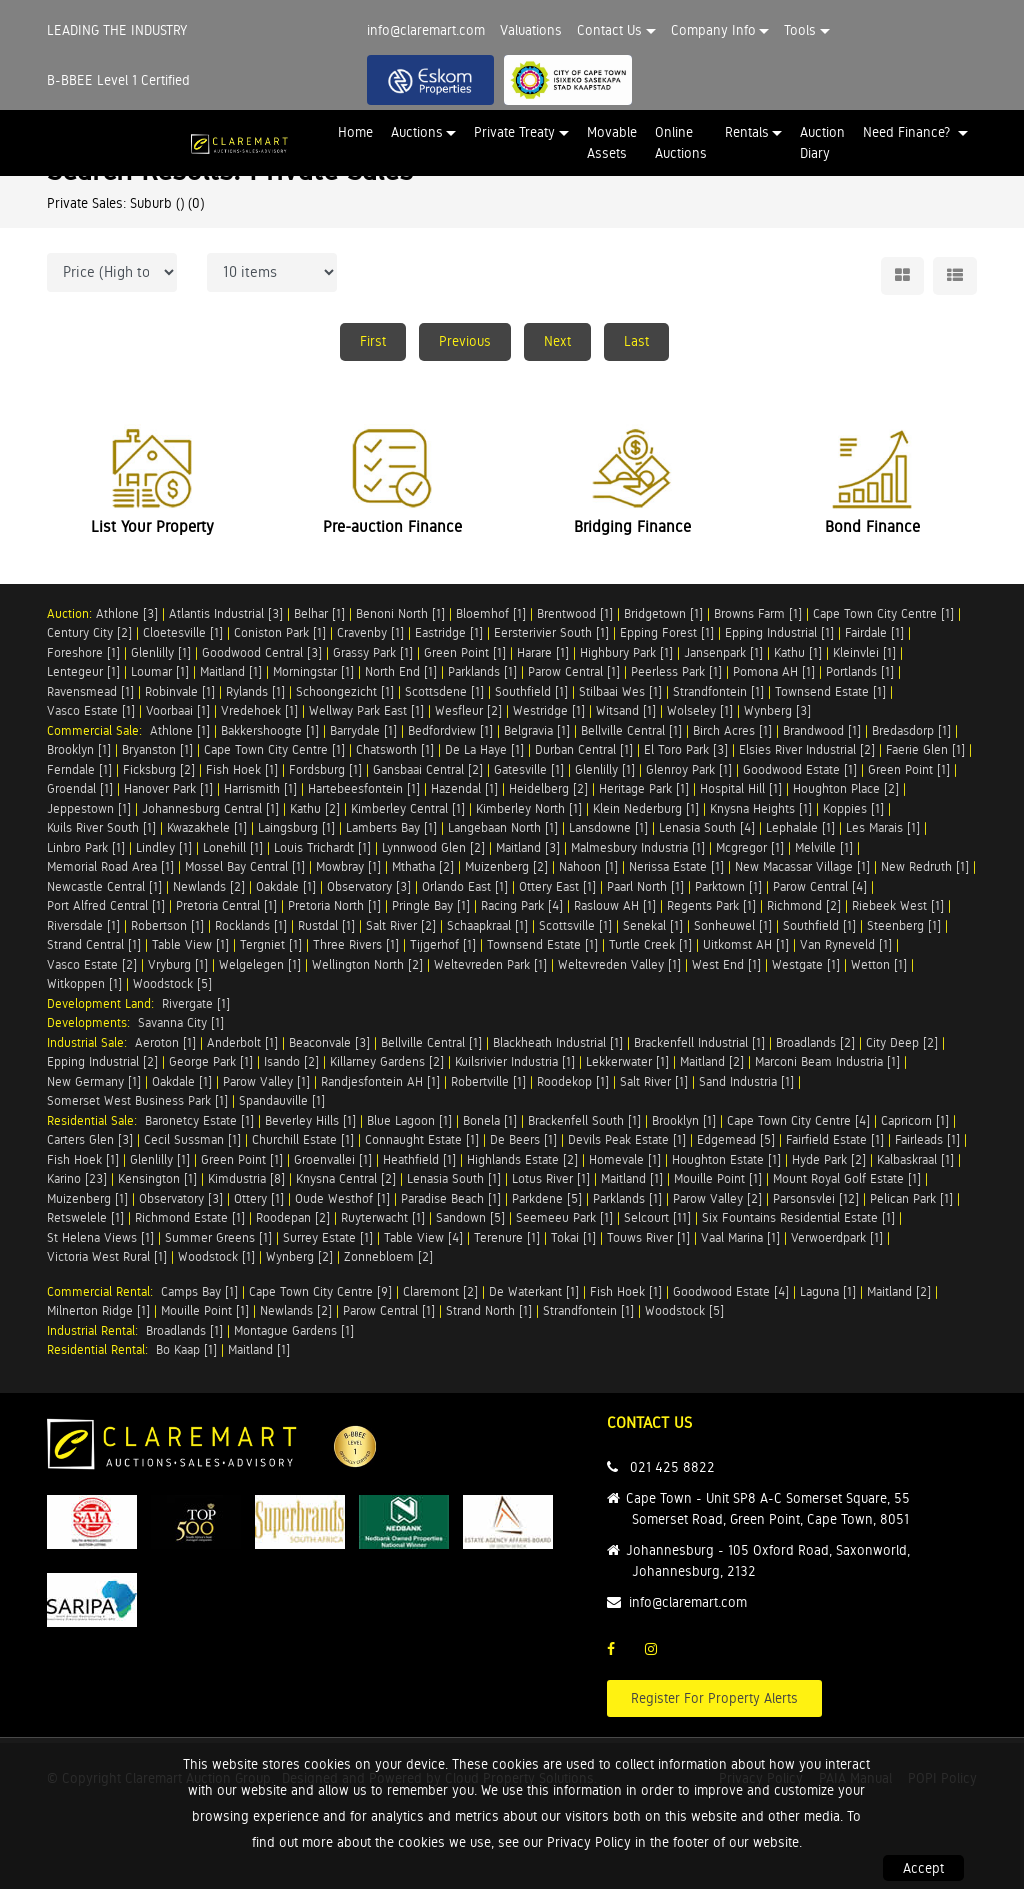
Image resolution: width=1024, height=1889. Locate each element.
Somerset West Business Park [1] (137, 1100)
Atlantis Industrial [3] (226, 613)
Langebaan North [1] (503, 827)
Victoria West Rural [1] (107, 1256)
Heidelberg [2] (548, 788)
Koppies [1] (853, 808)
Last (636, 341)
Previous (465, 341)
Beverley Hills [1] (310, 1120)
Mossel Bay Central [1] (245, 866)
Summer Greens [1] (218, 1237)
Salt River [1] (654, 1081)
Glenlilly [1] (161, 652)
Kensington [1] (157, 1178)
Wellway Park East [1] (366, 710)
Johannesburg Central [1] (210, 808)
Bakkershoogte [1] (270, 730)
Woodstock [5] (172, 983)
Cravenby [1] (370, 632)
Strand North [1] (489, 1310)
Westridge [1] (549, 710)
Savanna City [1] (181, 1022)
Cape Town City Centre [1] (883, 613)
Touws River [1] (648, 1237)
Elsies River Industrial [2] (807, 749)
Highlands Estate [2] (522, 1159)
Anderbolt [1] (242, 1042)
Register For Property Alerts (714, 1698)
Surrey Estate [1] (328, 1237)
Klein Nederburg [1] (646, 808)
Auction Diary (822, 142)
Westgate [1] (806, 964)
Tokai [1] (573, 1237)
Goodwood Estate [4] (731, 1291)
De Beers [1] (523, 1139)
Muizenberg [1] (87, 1198)
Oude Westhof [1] (342, 1198)
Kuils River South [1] (101, 827)
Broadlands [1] (184, 1330)
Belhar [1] (319, 613)
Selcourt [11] (657, 1217)
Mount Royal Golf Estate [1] (847, 1178)
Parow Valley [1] (266, 1081)
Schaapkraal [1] (487, 925)
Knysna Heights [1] (761, 808)
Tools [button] (800, 30)
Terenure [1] (507, 1237)
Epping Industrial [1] (779, 632)
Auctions (417, 132)
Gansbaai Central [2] (428, 769)
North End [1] (401, 671)
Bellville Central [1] (631, 730)
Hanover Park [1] (168, 788)
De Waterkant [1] (534, 1291)
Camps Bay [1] (199, 1291)
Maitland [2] (712, 1061)
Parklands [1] (482, 671)
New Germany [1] (94, 1081)
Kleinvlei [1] (864, 652)
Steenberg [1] (904, 925)
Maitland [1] (231, 671)
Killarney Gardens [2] (387, 1061)
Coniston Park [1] (280, 632)
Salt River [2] (401, 925)
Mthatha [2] (423, 866)
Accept (923, 1868)
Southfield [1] (531, 691)
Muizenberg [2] (506, 866)
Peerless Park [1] (676, 671)
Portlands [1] (860, 671)
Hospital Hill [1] (741, 788)
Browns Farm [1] (758, 613)
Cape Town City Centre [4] (798, 1120)
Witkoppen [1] (84, 983)
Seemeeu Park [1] (564, 1217)
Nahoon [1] (588, 866)
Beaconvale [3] (329, 1042)
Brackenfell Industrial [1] (699, 1042)
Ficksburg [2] (159, 769)
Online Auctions (681, 142)
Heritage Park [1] (644, 788)
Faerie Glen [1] (925, 749)
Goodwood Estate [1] (800, 769)
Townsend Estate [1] (830, 691)
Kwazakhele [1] (207, 827)
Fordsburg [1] (325, 769)
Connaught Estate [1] (422, 1139)
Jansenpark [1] (723, 652)
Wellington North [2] (367, 964)
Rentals (747, 132)
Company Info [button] (713, 30)
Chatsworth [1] (395, 749)
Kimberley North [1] (529, 808)
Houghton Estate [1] (726, 1159)
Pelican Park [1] (911, 1198)
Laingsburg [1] (296, 827)
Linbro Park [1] (86, 847)
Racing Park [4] (522, 905)
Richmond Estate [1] (190, 1217)
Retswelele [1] (85, 1217)
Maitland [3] (528, 847)
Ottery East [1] (557, 886)
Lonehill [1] (233, 847)
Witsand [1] (626, 710)
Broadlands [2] (815, 1042)
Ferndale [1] (79, 769)
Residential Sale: (96, 1120)
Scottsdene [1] (444, 691)
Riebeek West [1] (898, 905)
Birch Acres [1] (732, 730)
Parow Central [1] (574, 671)
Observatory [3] (369, 886)
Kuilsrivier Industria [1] (515, 1061)
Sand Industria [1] (746, 1081)
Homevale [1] (625, 1159)
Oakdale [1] (286, 886)
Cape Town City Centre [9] (320, 1291)
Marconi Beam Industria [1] (827, 1061)
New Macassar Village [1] (802, 866)
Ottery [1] (259, 1198)
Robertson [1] (167, 925)
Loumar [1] (160, 671)
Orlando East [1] (465, 886)
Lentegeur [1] (83, 671)
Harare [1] (543, 652)
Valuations (531, 30)
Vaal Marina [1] (740, 1237)
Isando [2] (291, 1061)
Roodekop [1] (573, 1081)
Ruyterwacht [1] (383, 1217)
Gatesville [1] (529, 769)
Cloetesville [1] (183, 632)
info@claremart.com (426, 30)
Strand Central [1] (94, 944)
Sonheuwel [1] (733, 925)
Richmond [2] (804, 905)
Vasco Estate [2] (92, 964)
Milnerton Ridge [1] (98, 1310)
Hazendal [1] (464, 788)
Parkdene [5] (547, 1198)
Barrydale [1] (363, 730)
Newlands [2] (209, 886)
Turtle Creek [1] (650, 944)
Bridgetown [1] (663, 613)
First (373, 341)
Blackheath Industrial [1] (558, 1042)
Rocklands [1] (251, 925)
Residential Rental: (101, 1349)
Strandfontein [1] (718, 691)
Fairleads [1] (927, 1139)
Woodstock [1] (216, 1256)
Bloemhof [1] (491, 613)
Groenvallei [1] (333, 1159)
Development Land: (104, 1003)
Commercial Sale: (98, 730)
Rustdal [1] (326, 925)
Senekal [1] (653, 925)
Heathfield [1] (419, 1159)
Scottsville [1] (575, 925)
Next (557, 341)
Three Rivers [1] (356, 944)
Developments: (92, 1022)
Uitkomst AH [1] (746, 944)
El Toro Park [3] (686, 749)
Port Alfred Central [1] (106, 905)
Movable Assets (612, 142)
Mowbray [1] (348, 866)
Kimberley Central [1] (408, 808)
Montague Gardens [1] (294, 1330)
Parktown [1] (728, 886)
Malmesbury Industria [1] (638, 847)
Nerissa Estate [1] (676, 866)
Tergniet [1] (271, 944)
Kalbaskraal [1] (915, 1159)
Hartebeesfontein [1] (364, 788)
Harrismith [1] (260, 788)
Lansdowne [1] (608, 827)
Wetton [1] (879, 964)
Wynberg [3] (777, 710)
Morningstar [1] (313, 671)
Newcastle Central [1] (104, 886)
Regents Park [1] (711, 905)
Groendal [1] (80, 788)
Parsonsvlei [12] (816, 1198)
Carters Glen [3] (90, 1139)
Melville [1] (824, 847)
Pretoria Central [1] (226, 905)
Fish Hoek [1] (242, 769)
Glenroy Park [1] (689, 769)
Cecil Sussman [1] (192, 1139)
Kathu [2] (315, 808)
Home (355, 132)
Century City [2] (89, 632)
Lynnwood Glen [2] (433, 847)
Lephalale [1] (800, 827)
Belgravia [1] (537, 730)
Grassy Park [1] (373, 652)
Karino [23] (77, 1178)
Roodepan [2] (293, 1217)
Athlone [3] (127, 613)
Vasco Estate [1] (91, 710)
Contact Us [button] (609, 30)
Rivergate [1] (196, 1003)
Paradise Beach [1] (451, 1198)
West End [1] (726, 964)
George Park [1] (211, 1061)
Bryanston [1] (157, 749)
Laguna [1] (828, 1291)
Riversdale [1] (83, 925)
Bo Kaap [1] (186, 1349)
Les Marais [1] (883, 827)
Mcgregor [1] (750, 847)
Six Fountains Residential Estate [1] (798, 1217)
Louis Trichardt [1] (322, 847)
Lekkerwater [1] (627, 1061)
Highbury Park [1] (626, 652)
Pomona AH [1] (774, 671)
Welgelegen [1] (260, 964)
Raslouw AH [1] (615, 905)
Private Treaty (514, 132)
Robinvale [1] (180, 691)
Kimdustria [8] (246, 1178)
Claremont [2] (440, 1291)
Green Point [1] (465, 652)
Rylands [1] (255, 691)
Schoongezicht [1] (345, 691)
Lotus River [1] (551, 1178)
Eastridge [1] (449, 632)
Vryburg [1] (178, 964)
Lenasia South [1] (454, 1178)
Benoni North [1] (400, 613)
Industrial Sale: (91, 1042)
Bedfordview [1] (450, 730)
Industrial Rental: (96, 1330)
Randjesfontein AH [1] (380, 1081)
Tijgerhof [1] (443, 944)
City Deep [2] (902, 1042)
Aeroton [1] (165, 1042)
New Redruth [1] (925, 866)
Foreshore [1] (83, 652)
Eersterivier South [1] (551, 632)
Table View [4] (423, 1237)
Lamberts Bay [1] (391, 827)
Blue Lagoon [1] (409, 1120)
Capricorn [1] (915, 1120)
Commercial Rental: (104, 1291)
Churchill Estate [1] (303, 1139)
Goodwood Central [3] (262, 652)
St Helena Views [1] (100, 1237)
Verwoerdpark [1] (837, 1237)
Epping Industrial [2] (102, 1061)
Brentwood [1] (575, 613)
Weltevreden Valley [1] (619, 964)
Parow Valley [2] (717, 1198)
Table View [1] (190, 944)
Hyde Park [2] (829, 1159)
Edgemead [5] (736, 1139)
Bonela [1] (490, 1120)
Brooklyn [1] (79, 749)
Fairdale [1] (874, 632)
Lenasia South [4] (707, 827)
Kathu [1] (798, 652)
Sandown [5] (470, 1217)
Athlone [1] (180, 730)
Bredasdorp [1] (911, 730)
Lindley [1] (164, 847)
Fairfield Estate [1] (835, 1139)
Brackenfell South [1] (584, 1120)
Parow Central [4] (820, 886)
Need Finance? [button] (908, 132)
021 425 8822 (672, 1467)
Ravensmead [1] (90, 691)
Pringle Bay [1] (431, 905)
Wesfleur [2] (468, 710)
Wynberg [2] (299, 1256)
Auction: (71, 613)
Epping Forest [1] (667, 632)
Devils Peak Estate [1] (627, 1139)
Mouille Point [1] (718, 1178)
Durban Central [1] (584, 749)
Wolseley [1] (700, 710)
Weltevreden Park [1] (490, 964)
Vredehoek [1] (259, 710)
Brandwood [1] (822, 730)
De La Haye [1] (484, 749)
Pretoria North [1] (334, 905)
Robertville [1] (488, 1081)
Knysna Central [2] (346, 1178)
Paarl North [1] (645, 886)
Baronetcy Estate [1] (199, 1120)
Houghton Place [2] (846, 788)
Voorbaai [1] (178, 710)
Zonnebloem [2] (388, 1256)
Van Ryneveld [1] (846, 944)
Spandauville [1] (282, 1100)
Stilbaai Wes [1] (620, 691)
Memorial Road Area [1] (110, 866)
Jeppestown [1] (89, 808)
